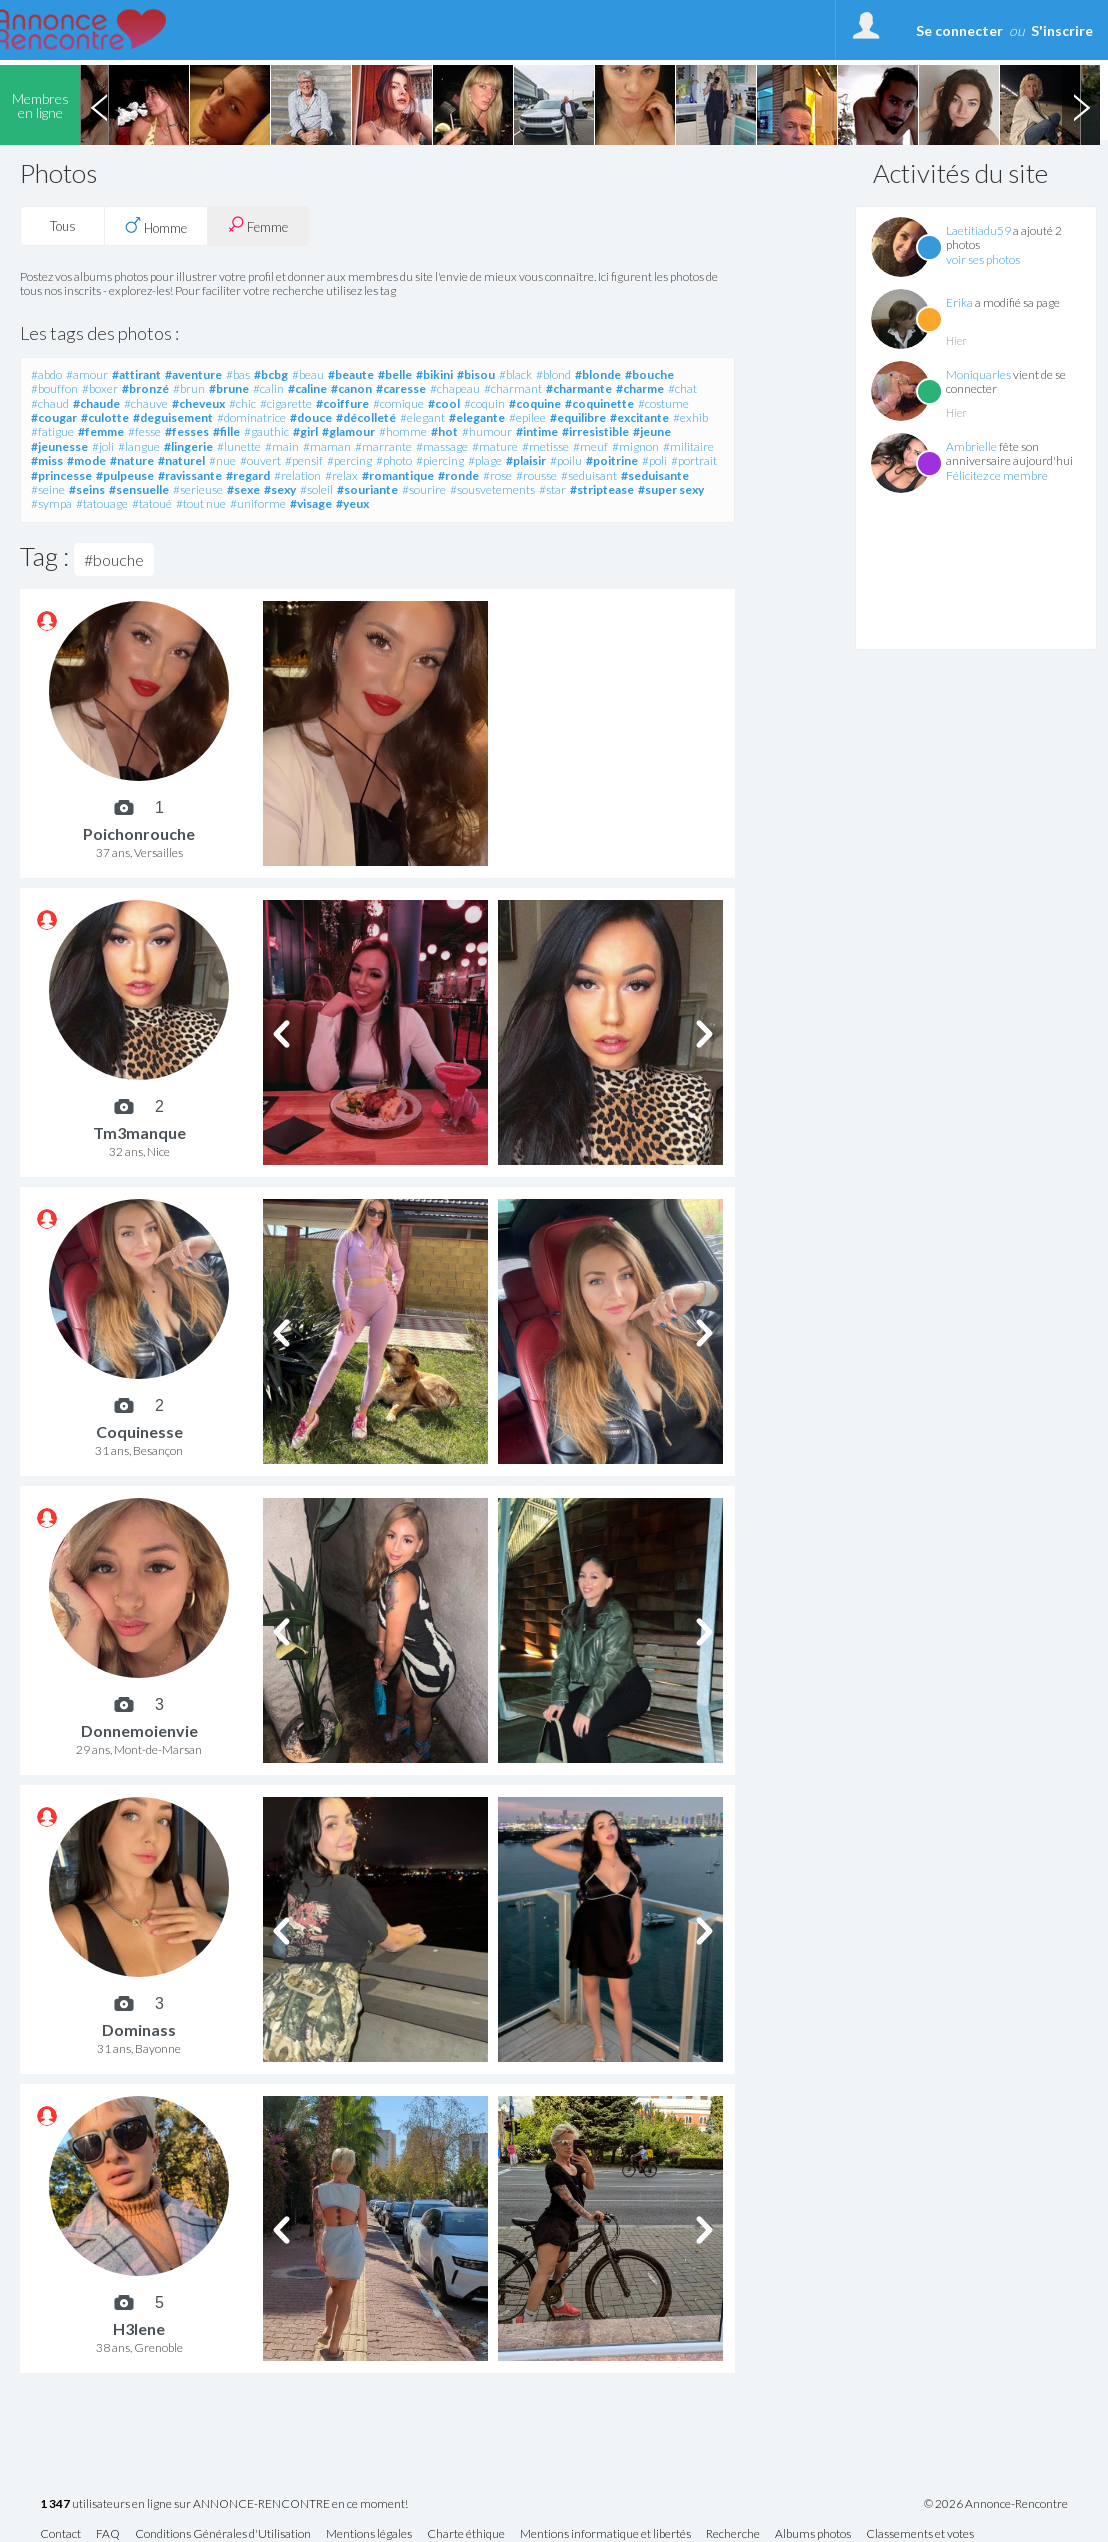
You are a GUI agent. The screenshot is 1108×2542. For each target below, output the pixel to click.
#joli (103, 446)
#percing (349, 460)
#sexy (280, 489)
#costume (663, 403)
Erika (959, 302)
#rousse (536, 475)
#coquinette (599, 403)
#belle (395, 374)
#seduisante (655, 475)
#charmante (579, 388)
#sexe (243, 489)
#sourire (424, 489)
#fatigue (52, 431)
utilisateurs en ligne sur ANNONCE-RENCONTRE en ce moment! (224, 2504)
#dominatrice (251, 417)
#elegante (477, 417)
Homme (156, 226)
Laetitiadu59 (978, 230)
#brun (189, 388)
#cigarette (286, 403)
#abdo (46, 374)
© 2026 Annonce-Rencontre (996, 2504)
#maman (327, 446)
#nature (132, 460)
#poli (654, 460)
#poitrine (612, 460)
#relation (297, 475)
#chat (682, 388)
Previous (99, 105)
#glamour (348, 431)
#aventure (193, 374)
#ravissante (190, 475)
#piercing (440, 460)
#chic (242, 403)
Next (1081, 105)
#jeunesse (59, 446)
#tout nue (201, 503)
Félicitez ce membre (997, 475)
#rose (497, 475)
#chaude (96, 403)
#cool (444, 403)
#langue (139, 446)
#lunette (239, 446)
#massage (442, 446)
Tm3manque (139, 1132)
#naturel (181, 460)
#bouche (649, 374)
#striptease (602, 489)
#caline (307, 388)
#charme (640, 388)
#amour (87, 374)
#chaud (50, 403)
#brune (229, 388)
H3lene (139, 2328)
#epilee (527, 417)
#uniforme (258, 503)
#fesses (187, 431)
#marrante (383, 446)
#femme (101, 431)
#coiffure (342, 403)
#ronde (458, 475)
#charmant (513, 388)
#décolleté (366, 417)
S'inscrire (1062, 30)
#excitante (639, 417)
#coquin (484, 403)
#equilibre (578, 417)
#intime (537, 431)
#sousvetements (492, 489)
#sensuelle (139, 489)
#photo (394, 460)
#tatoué (152, 503)
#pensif (304, 460)
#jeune (652, 431)
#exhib (690, 417)
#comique (398, 403)
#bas (238, 374)
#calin (268, 388)
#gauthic (266, 431)
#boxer (100, 388)
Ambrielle (971, 446)
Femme (258, 225)
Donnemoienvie (139, 1730)
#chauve (146, 403)
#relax (341, 475)
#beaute (351, 374)
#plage (485, 460)
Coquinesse (139, 1431)
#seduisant (589, 475)
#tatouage (102, 503)
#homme (403, 431)
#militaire (688, 446)
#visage (311, 503)
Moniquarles (978, 374)
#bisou (476, 374)
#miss (47, 460)
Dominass (139, 2029)
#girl (305, 431)
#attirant (136, 374)
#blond (553, 374)
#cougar (54, 417)
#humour (487, 431)
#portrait (694, 460)
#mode (86, 460)
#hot (444, 431)
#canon (351, 388)
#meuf (590, 446)
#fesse (144, 431)
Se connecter (959, 30)
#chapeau (455, 388)
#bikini (434, 374)
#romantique (398, 475)
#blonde (598, 374)
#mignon (635, 446)
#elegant (422, 417)
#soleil (316, 489)
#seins (87, 489)
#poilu (566, 460)
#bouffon (54, 388)
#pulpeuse (125, 475)
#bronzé (145, 388)
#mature (495, 446)
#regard (248, 475)
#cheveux (198, 403)
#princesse (61, 475)
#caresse (401, 388)
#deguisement (173, 417)
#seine (48, 489)
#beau (308, 374)
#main (282, 446)
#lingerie (188, 446)
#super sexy (671, 489)
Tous (63, 226)
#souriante (367, 489)
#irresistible (595, 431)
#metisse (545, 446)
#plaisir (526, 460)
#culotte (105, 417)
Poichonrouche (139, 833)
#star (552, 489)
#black (515, 374)
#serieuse (198, 489)
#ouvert (260, 460)
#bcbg (271, 374)
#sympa (51, 503)
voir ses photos (983, 259)
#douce (311, 417)
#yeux (352, 503)
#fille (226, 431)
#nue (222, 460)
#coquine (535, 403)
